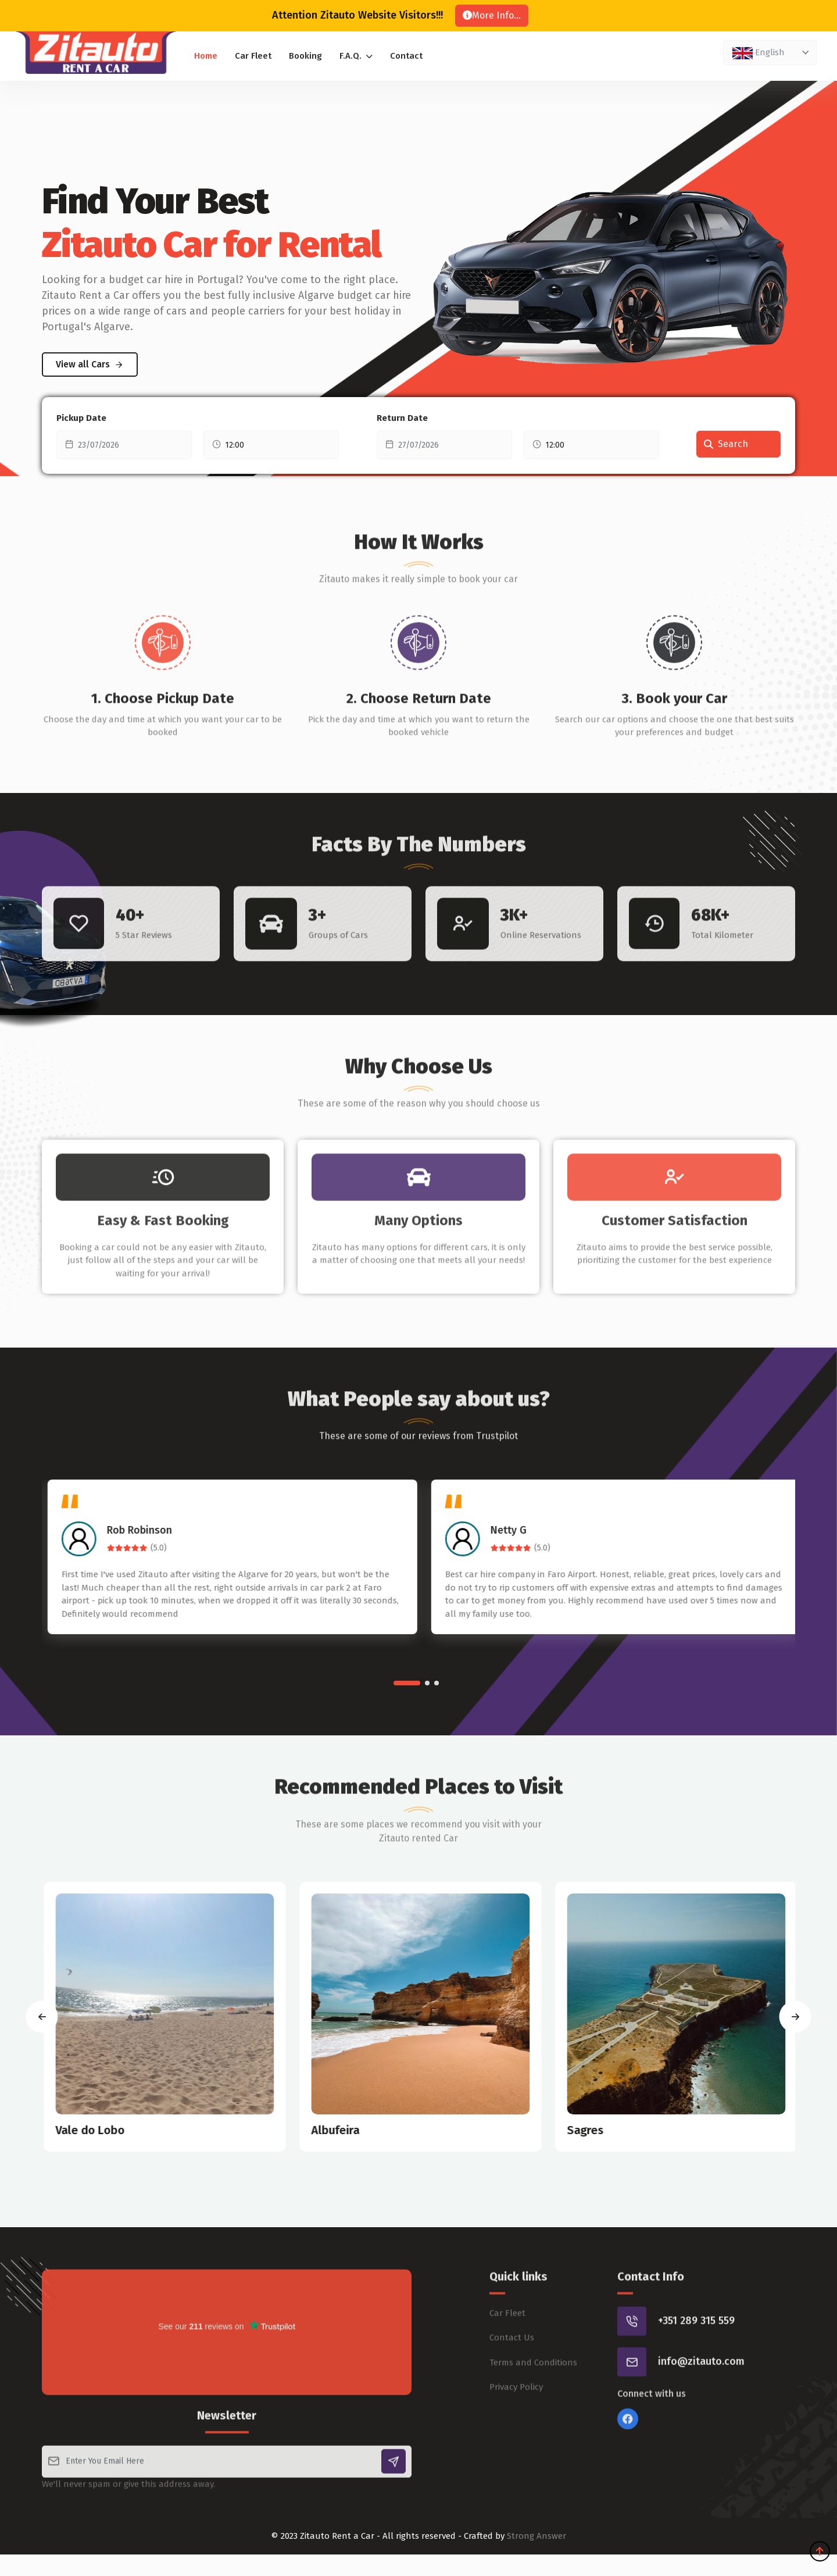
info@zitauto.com (701, 2402)
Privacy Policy (516, 2428)
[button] (407, 1683)
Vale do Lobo (114, 2130)
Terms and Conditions (533, 2403)
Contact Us (511, 2379)
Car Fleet (253, 56)
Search (726, 443)
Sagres (610, 2130)
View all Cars (90, 364)
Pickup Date (81, 418)
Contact (406, 56)
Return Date (402, 418)
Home (205, 56)
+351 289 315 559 (696, 2362)
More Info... (492, 15)
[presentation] (42, 2016)
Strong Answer (536, 2536)
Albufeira (360, 2130)
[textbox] (767, 52)
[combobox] (770, 52)
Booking (305, 56)
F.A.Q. (356, 56)
